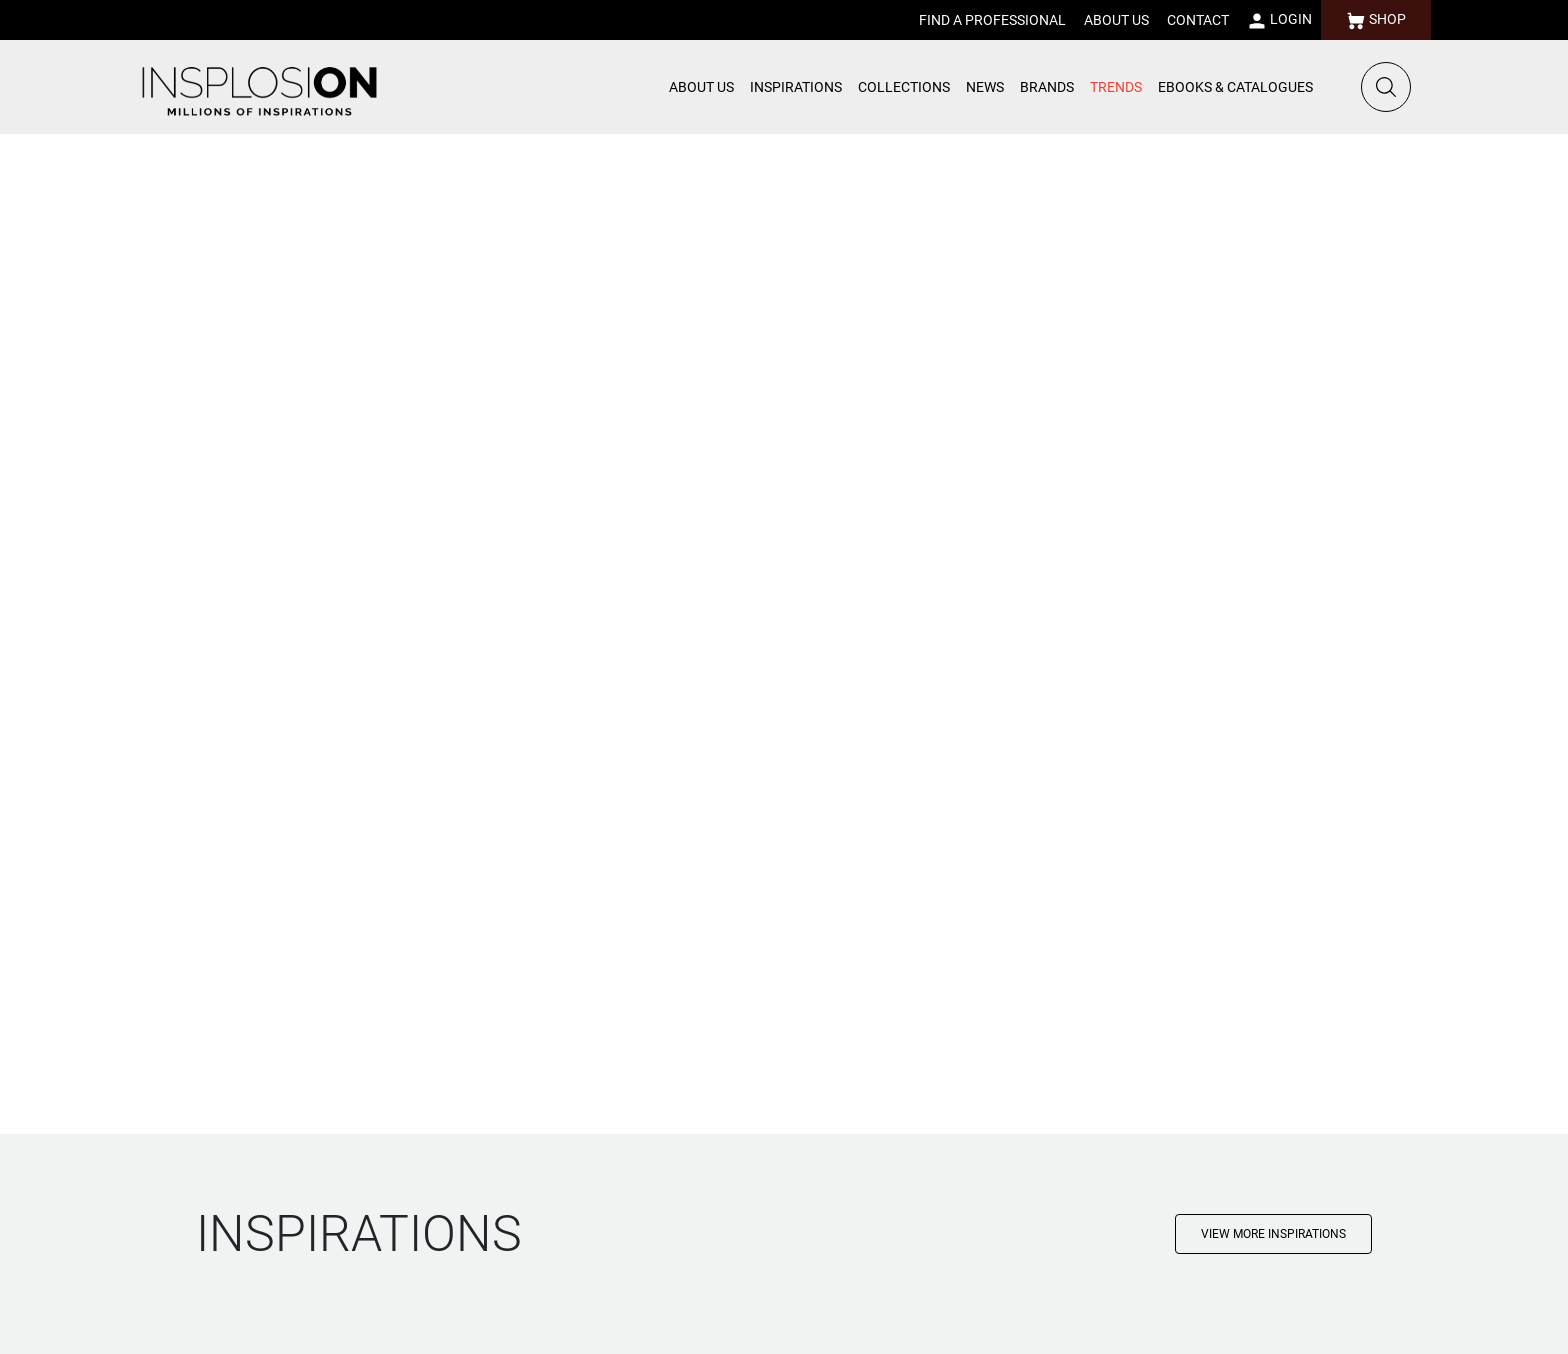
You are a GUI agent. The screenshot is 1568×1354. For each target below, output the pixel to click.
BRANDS (1047, 87)
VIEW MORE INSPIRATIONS (1273, 1234)
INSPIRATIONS (796, 87)
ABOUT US (1116, 20)
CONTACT (1198, 20)
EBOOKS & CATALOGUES (1235, 87)
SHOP (1376, 21)
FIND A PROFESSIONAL (992, 20)
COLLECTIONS (904, 87)
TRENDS (1116, 87)
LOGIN (1279, 21)
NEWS (985, 87)
